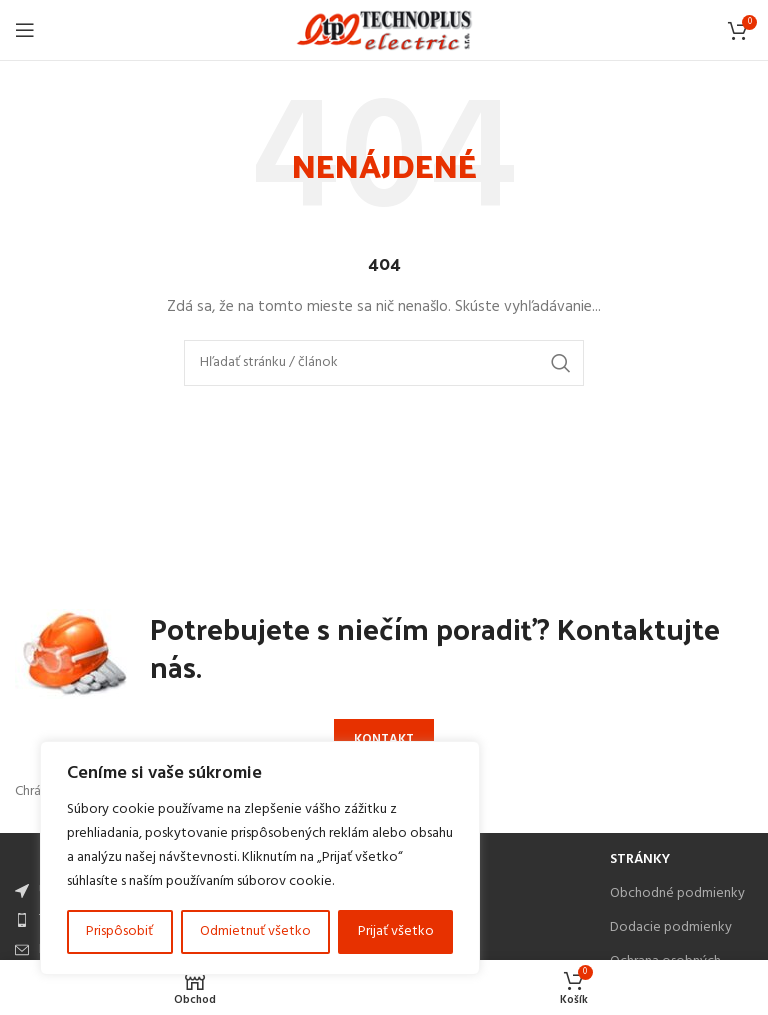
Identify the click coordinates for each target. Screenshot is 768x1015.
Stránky (640, 859)
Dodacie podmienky (671, 927)
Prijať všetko (396, 931)
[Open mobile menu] (25, 30)
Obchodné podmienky (677, 893)
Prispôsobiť (119, 931)
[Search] (384, 363)
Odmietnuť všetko (255, 931)
